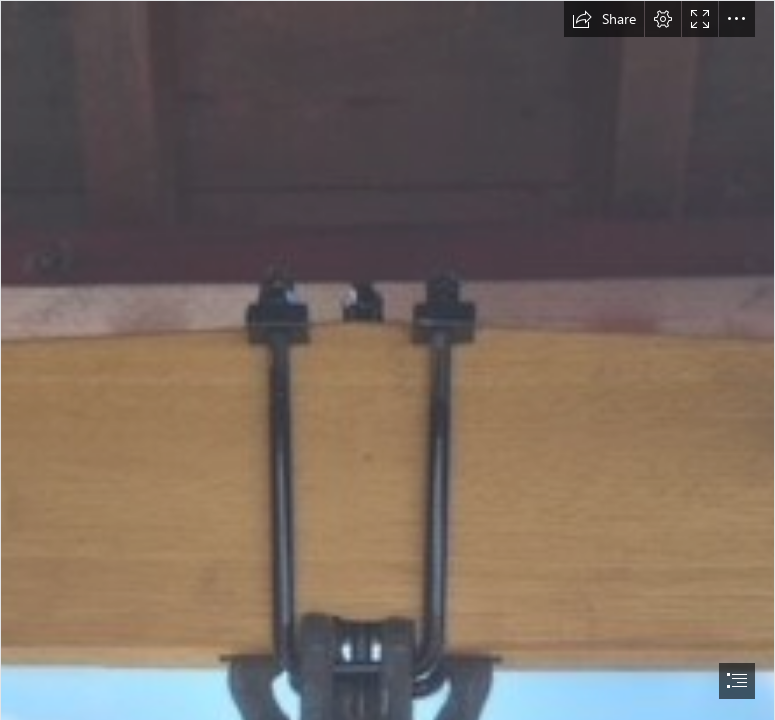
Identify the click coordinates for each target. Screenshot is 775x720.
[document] (387, 360)
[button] (604, 19)
